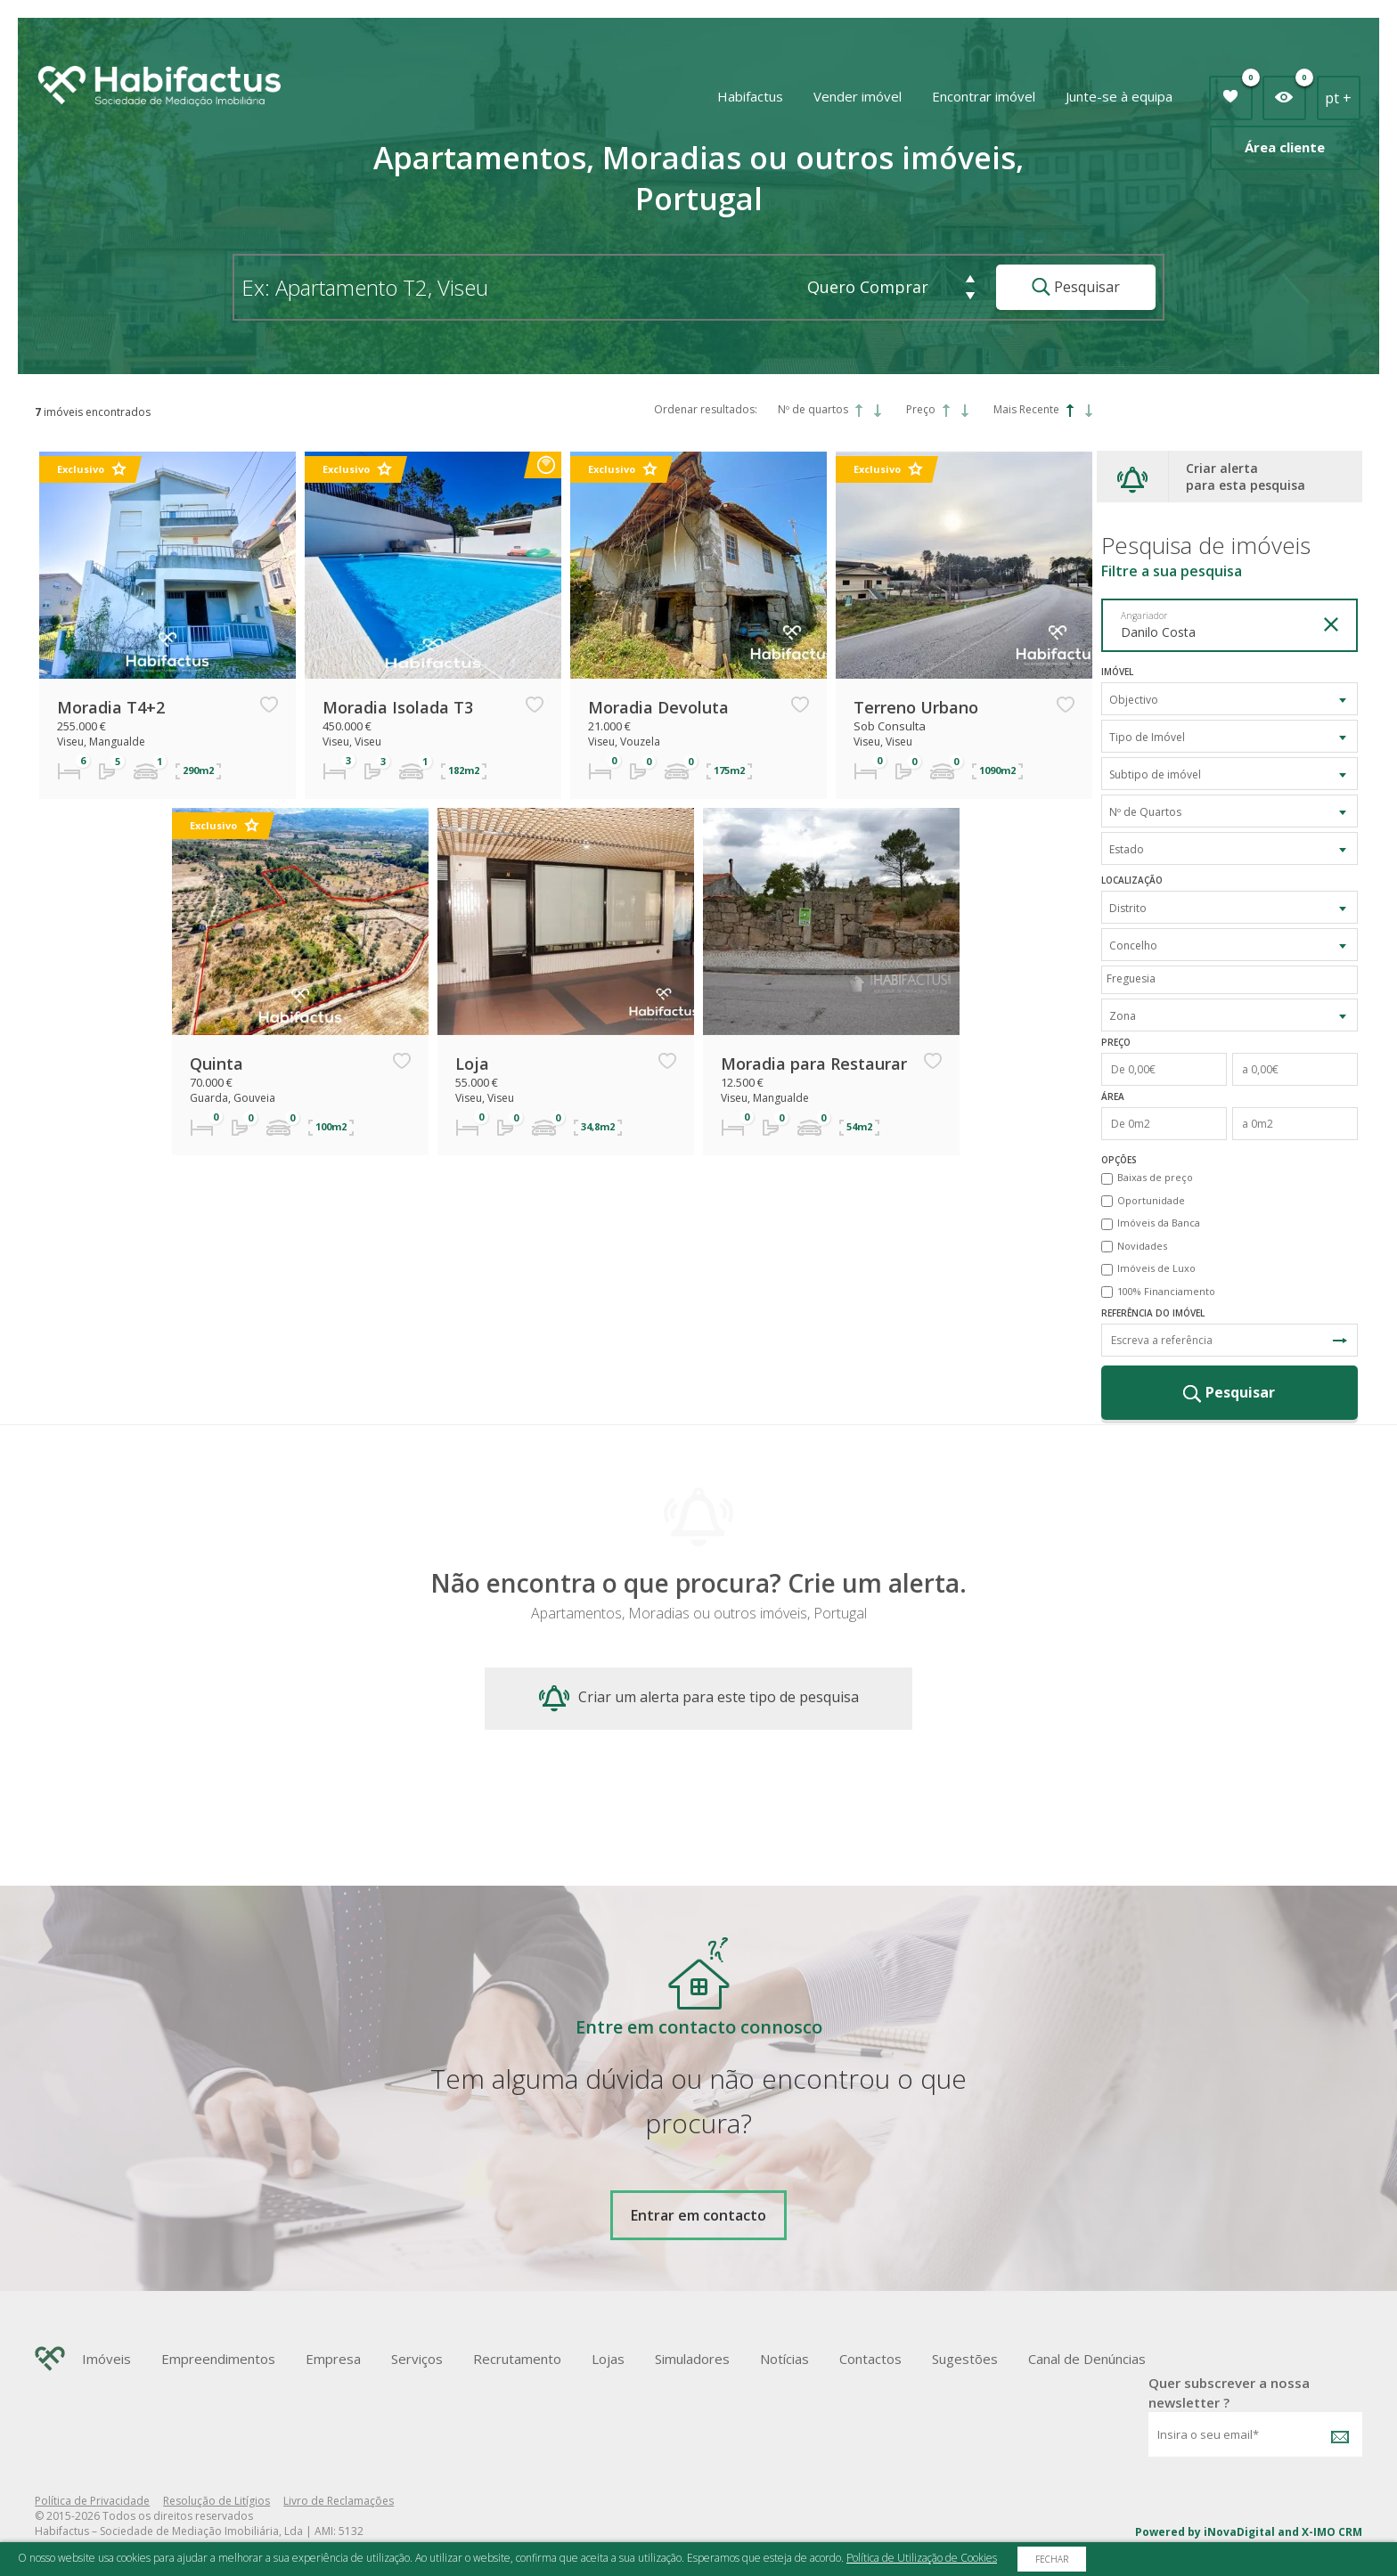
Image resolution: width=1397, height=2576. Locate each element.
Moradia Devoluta (658, 707)
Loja (472, 1063)
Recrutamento (517, 2359)
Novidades (1142, 1245)
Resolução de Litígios (216, 2500)
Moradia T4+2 (111, 707)
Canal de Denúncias (1087, 2359)
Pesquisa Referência (1340, 1340)
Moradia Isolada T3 (398, 707)
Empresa (333, 2359)
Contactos (870, 2359)
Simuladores (692, 2359)
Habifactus (750, 96)
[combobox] (1229, 698)
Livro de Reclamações (338, 2500)
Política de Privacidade (92, 2500)
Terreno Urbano (916, 707)
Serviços (417, 2359)
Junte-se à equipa (1119, 96)
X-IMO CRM (1332, 2531)
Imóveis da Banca (1158, 1222)
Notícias (784, 2359)
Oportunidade (1151, 1200)
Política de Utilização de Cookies (921, 2557)
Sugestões (965, 2359)
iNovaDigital (1239, 2531)
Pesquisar (1076, 287)
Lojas (608, 2359)
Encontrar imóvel (983, 96)
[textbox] (1234, 978)
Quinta (216, 1063)
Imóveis (106, 2359)
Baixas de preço (1155, 1177)
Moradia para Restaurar (814, 1063)
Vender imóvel (857, 96)
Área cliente (1285, 147)
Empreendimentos (218, 2359)
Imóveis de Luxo (1156, 1268)
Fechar (1051, 2559)
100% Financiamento (1166, 1291)
